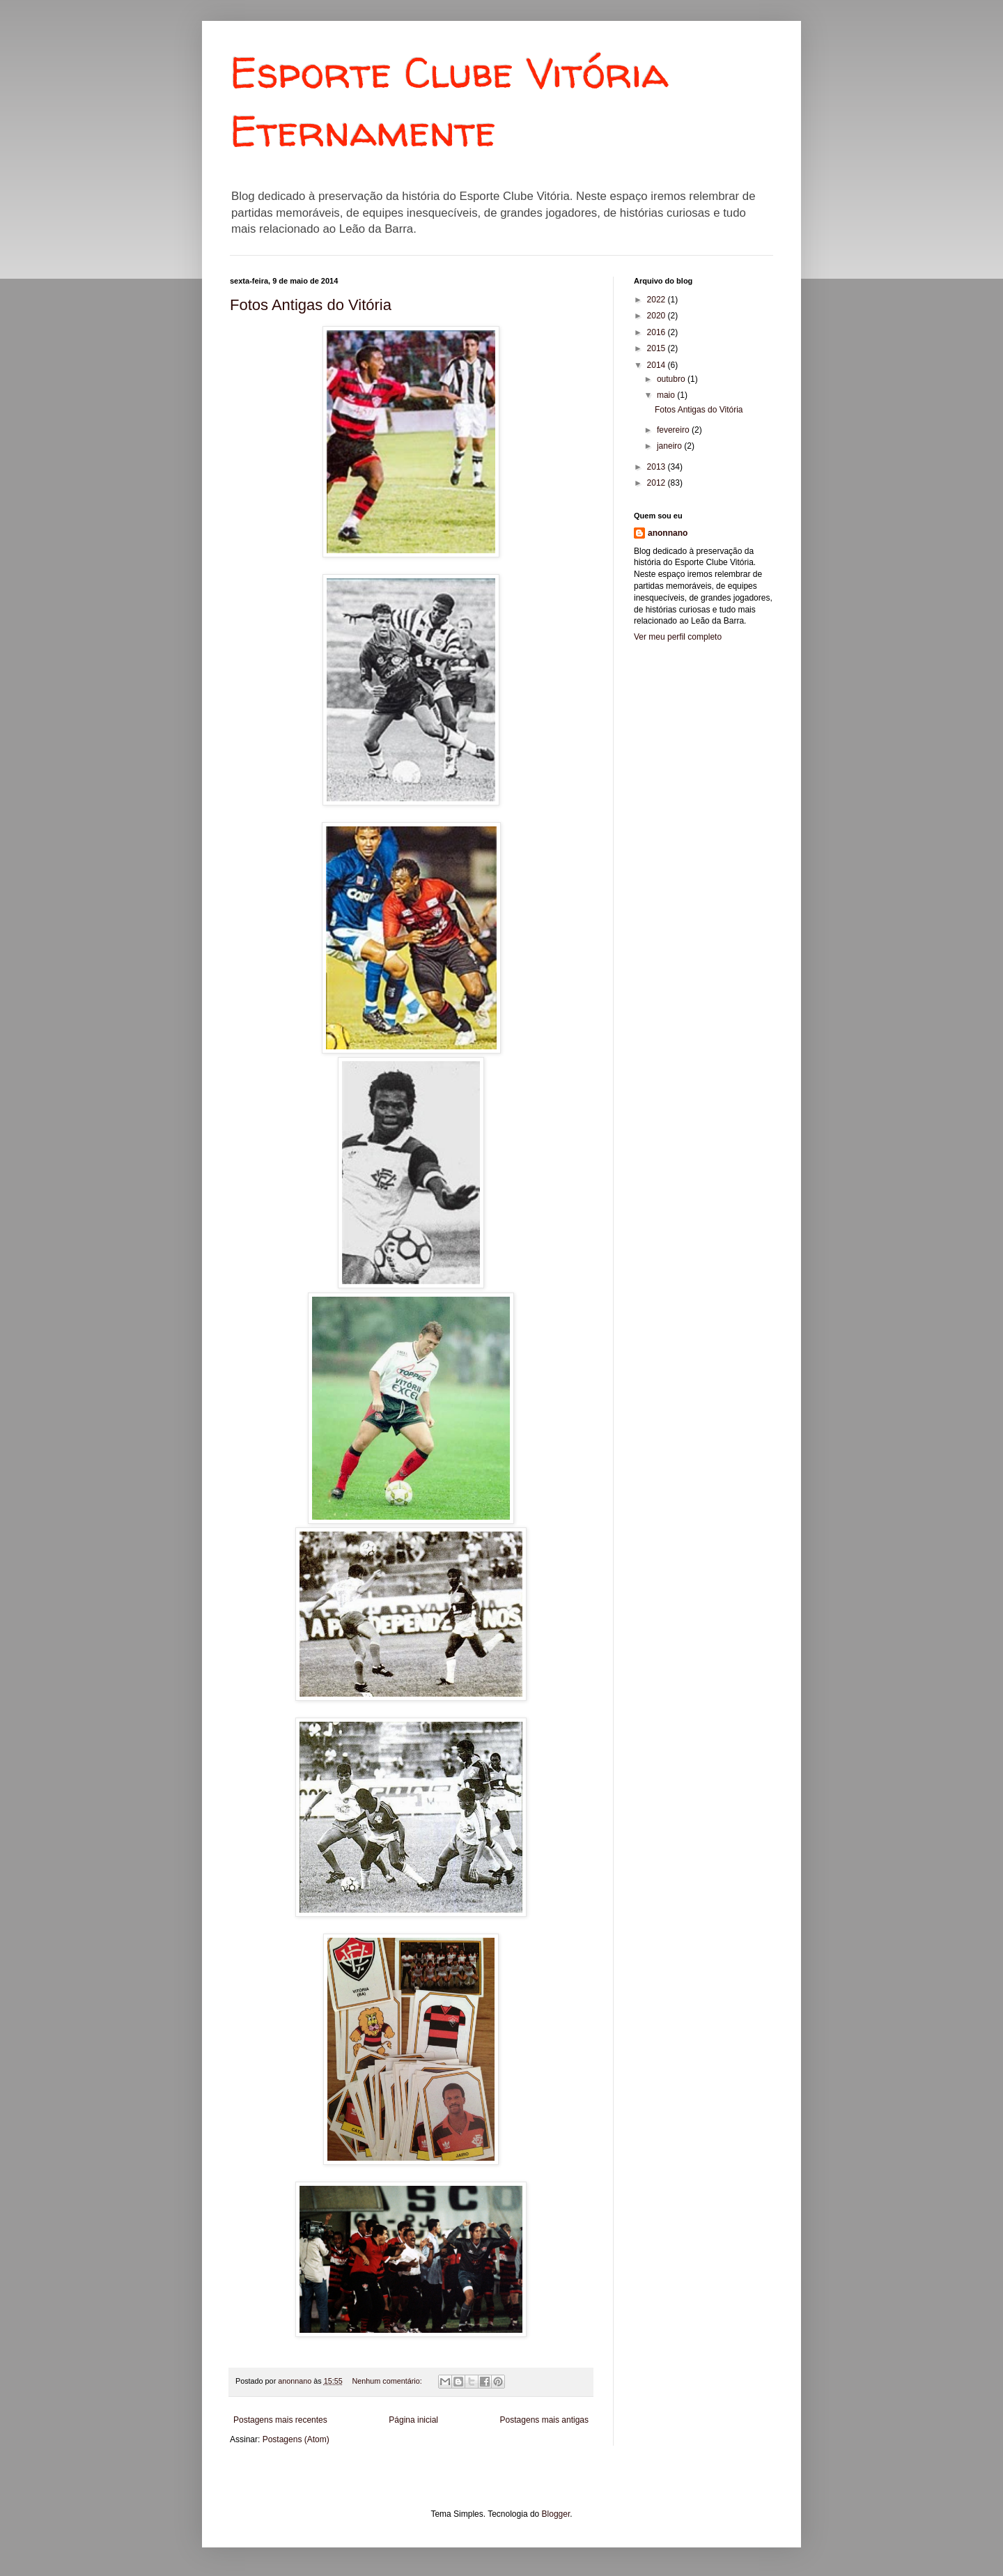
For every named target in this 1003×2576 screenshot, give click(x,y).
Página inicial (413, 2420)
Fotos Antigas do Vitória (310, 305)
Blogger (556, 2514)
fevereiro (674, 430)
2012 (657, 483)
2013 (657, 467)
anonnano (667, 533)
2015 (657, 348)
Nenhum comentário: (388, 2381)
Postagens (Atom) (296, 2439)
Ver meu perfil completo (678, 637)
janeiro (670, 446)
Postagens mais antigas (544, 2420)
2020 (657, 316)
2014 (657, 365)
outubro (672, 379)
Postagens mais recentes (280, 2420)
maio (667, 395)
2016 (657, 332)
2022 (657, 299)
